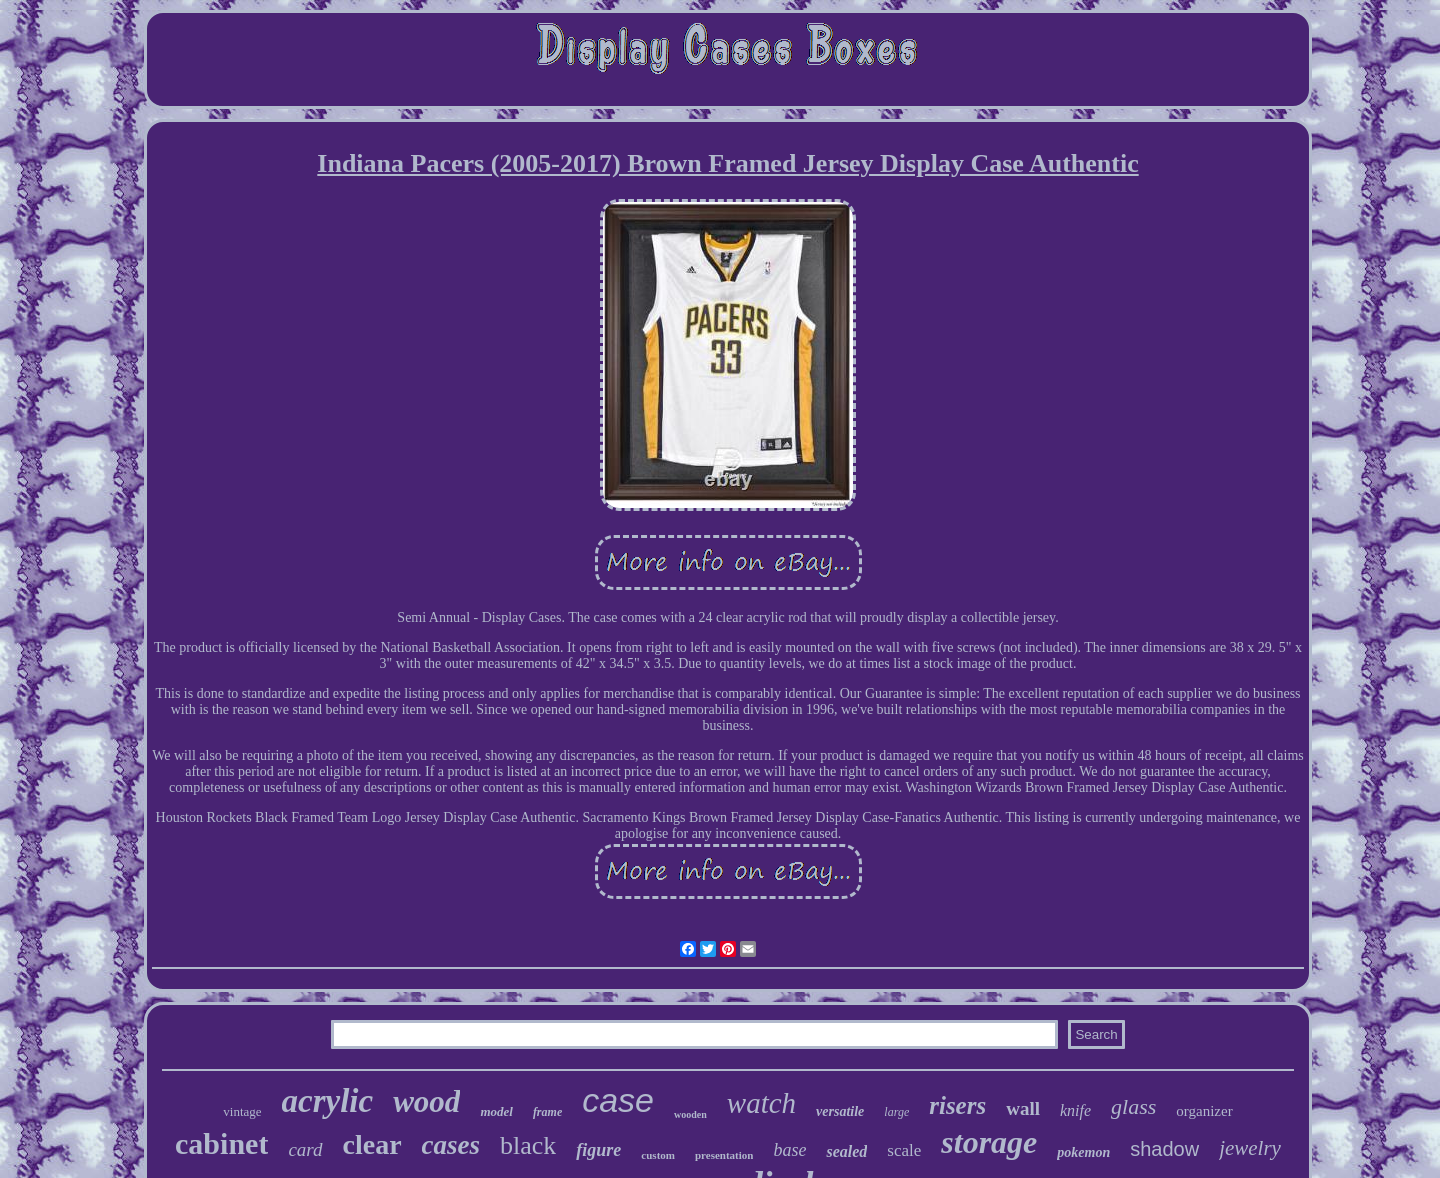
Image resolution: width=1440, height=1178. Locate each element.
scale (904, 1150)
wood (426, 1101)
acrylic (328, 1101)
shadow (1164, 1149)
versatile (840, 1111)
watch (761, 1103)
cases (451, 1145)
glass (1133, 1106)
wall (1023, 1108)
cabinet (221, 1143)
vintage (242, 1111)
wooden (690, 1114)
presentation (724, 1155)
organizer (1204, 1111)
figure (598, 1150)
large (896, 1112)
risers (957, 1105)
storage (989, 1142)
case (618, 1100)
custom (658, 1155)
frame (547, 1112)
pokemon (1083, 1152)
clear (372, 1144)
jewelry (1250, 1148)
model (496, 1111)
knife (1075, 1110)
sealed (846, 1151)
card (305, 1149)
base (789, 1150)
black (528, 1145)
